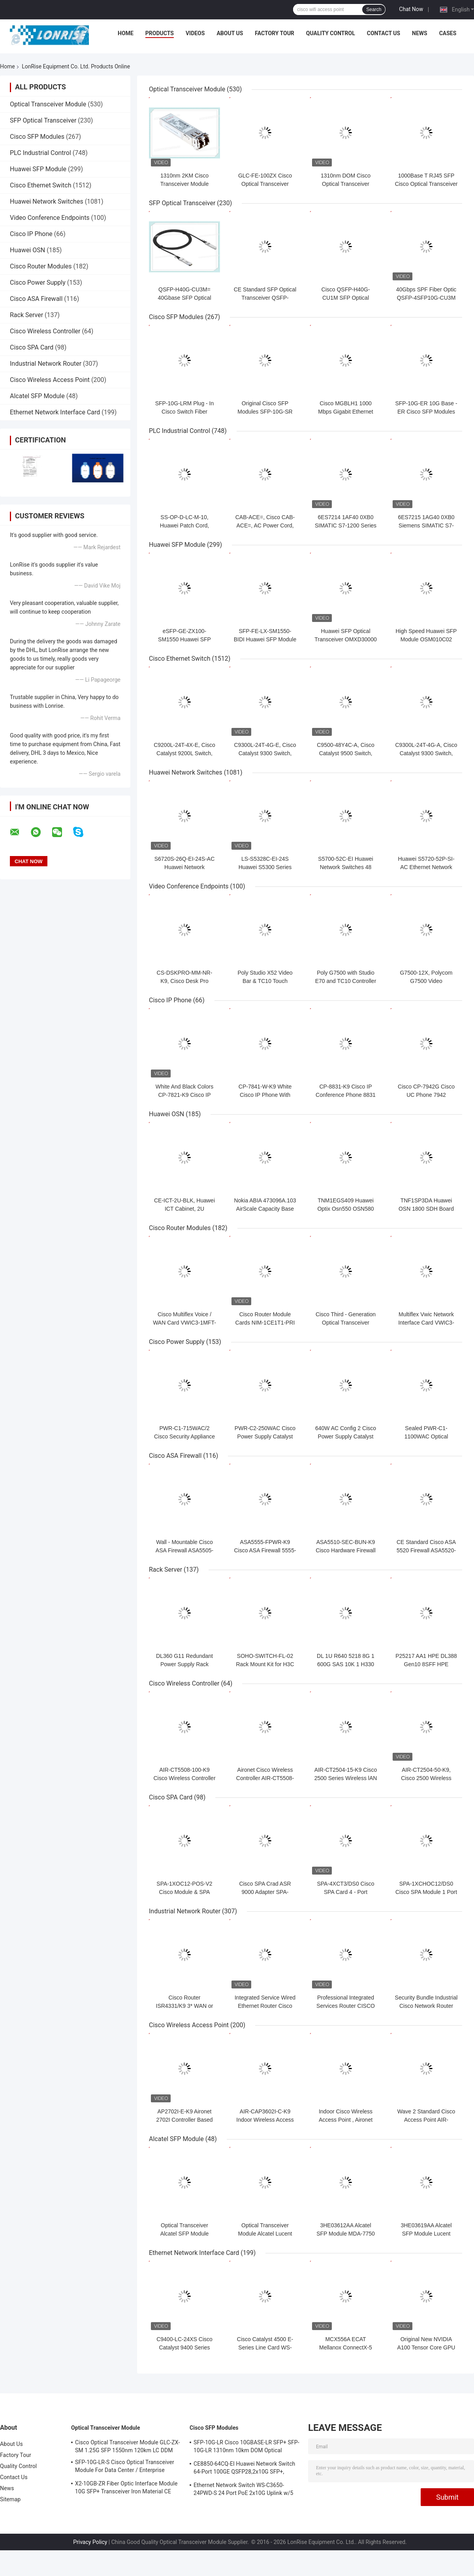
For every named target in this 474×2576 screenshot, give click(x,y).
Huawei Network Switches (46, 201)
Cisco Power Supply (38, 282)
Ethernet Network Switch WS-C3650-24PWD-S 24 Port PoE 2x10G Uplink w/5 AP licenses (243, 2490)
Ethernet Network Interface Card (55, 412)
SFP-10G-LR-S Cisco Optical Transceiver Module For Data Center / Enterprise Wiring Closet (124, 2467)
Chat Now (411, 9)
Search (373, 9)
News (419, 33)
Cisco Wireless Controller (45, 331)
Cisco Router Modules (41, 266)
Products (159, 33)
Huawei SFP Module (38, 169)
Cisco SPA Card (31, 347)
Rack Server (26, 315)
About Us (229, 33)
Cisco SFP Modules (37, 136)
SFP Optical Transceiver (43, 120)
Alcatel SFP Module (37, 396)
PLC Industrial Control (40, 153)
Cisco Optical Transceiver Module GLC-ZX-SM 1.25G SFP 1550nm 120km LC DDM (127, 2446)
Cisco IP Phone (31, 234)
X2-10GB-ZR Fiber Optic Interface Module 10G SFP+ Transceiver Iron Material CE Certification (126, 2488)
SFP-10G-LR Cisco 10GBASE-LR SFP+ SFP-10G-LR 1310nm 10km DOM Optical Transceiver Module (246, 2447)
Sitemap (10, 2499)
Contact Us (383, 33)
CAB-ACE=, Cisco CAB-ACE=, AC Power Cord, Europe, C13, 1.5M (265, 525)
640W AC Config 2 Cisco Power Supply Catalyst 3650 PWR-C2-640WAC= (345, 1436)
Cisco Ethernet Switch (40, 185)
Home (126, 33)
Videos (195, 33)
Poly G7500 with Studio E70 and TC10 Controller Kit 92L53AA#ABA (345, 981)
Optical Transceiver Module (48, 104)
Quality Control (330, 33)
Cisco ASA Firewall (36, 298)
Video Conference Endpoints (50, 217)
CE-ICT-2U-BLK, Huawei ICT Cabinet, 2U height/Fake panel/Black (184, 1208)
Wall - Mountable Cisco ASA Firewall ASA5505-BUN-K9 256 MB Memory (184, 1550)
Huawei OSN (27, 250)
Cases (448, 33)
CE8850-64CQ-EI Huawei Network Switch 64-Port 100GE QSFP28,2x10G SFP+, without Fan (244, 2469)
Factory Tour (274, 33)
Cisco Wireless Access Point (50, 380)
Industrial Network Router (45, 363)
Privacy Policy (90, 2542)
